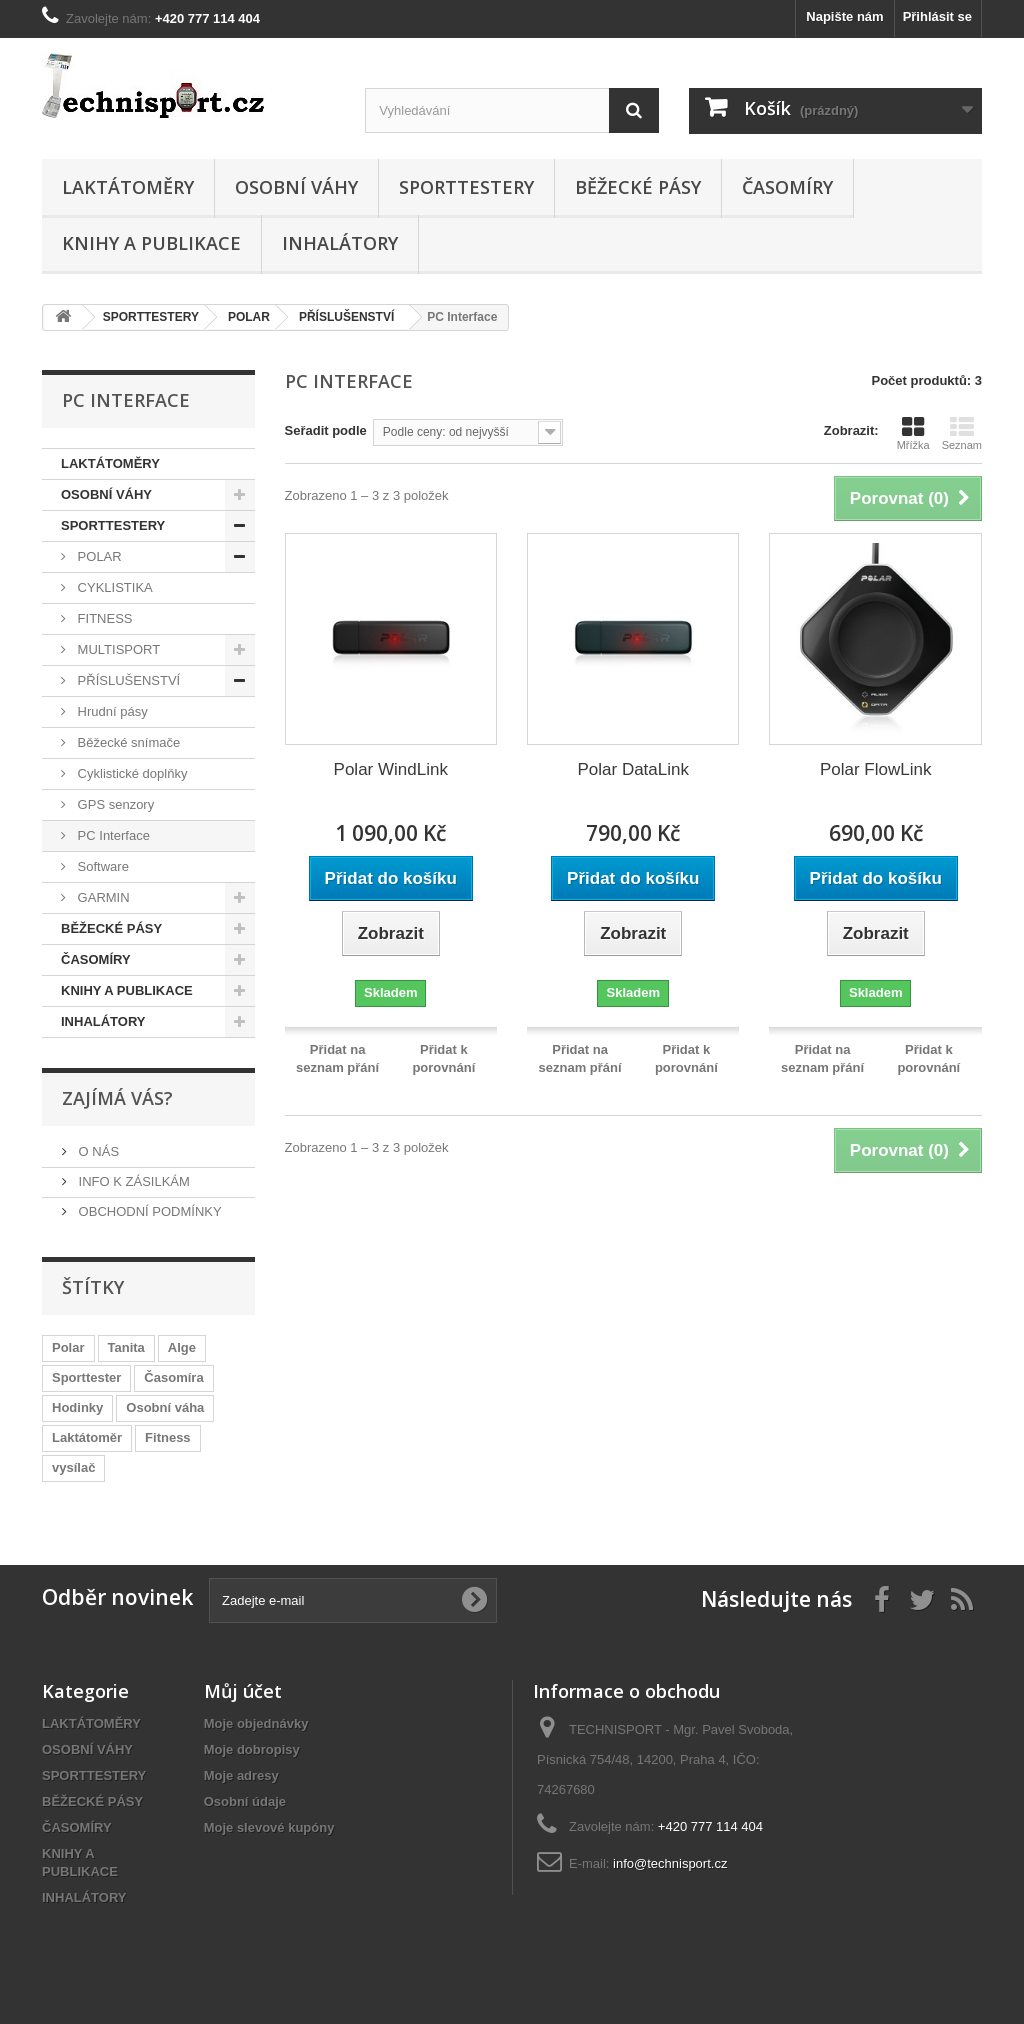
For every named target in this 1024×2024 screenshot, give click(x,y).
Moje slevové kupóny (269, 1827)
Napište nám (844, 16)
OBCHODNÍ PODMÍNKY (148, 1211)
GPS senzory (114, 804)
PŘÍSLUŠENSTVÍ (127, 680)
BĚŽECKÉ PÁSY (638, 187)
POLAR (98, 556)
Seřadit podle (326, 430)
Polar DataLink (633, 769)
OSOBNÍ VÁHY (296, 187)
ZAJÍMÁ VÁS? (117, 1098)
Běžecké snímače (127, 742)
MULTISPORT (117, 649)
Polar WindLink (391, 769)
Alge (182, 1347)
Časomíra (173, 1377)
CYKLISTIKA (113, 587)
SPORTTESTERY (466, 187)
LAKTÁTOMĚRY (128, 187)
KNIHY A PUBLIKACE (151, 243)
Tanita (126, 1347)
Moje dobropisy (252, 1749)
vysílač (73, 1467)
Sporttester (86, 1377)
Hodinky (77, 1407)
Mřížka (913, 433)
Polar (68, 1347)
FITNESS (103, 618)
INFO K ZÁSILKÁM (132, 1181)
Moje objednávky (256, 1723)
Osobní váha (165, 1407)
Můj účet (243, 1691)
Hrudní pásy (111, 711)
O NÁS (97, 1151)
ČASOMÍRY (787, 187)
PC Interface (112, 835)
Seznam (962, 433)
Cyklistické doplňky (130, 773)
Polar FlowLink (876, 769)
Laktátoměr (87, 1437)
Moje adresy (241, 1775)
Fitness (168, 1437)
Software (101, 866)
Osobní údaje (245, 1801)
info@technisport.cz (670, 1863)
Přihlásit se (937, 16)
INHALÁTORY (340, 243)
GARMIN (102, 897)
